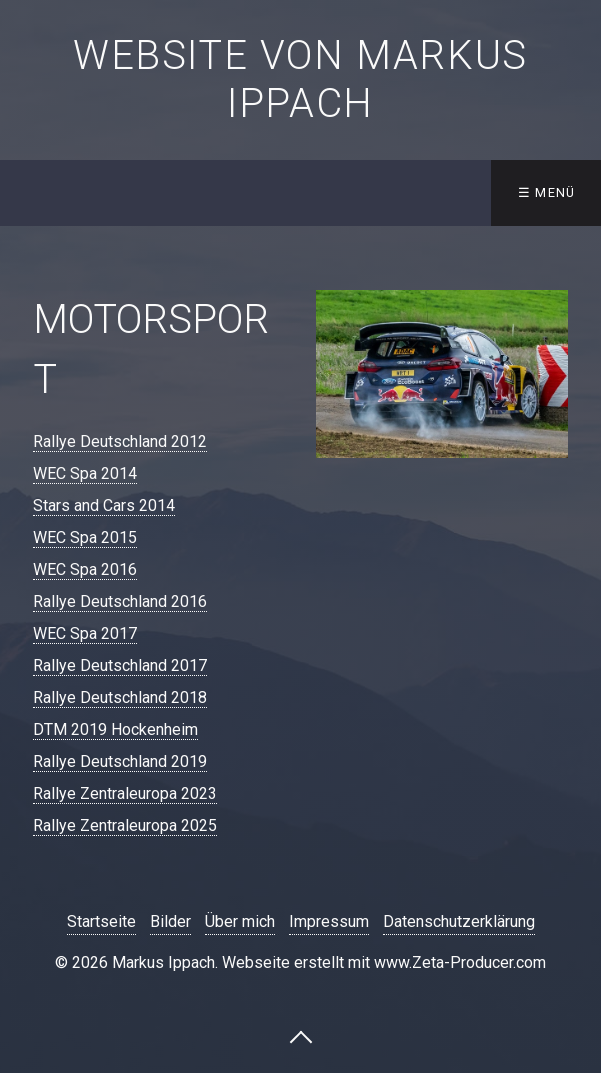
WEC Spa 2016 (85, 569)
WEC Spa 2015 (85, 537)
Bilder (170, 921)
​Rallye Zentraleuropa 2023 (125, 793)
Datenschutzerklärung (459, 921)
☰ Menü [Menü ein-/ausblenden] (547, 192)
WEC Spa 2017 (85, 633)
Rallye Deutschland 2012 (120, 441)
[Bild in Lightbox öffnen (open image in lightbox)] (442, 374)
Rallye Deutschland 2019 (120, 761)
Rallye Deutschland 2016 (120, 601)
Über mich (240, 921)
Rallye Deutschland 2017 (120, 665)
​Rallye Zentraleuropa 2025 (125, 825)
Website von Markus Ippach (300, 79)
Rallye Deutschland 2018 (120, 697)
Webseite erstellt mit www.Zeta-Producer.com (384, 962)
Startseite (101, 921)
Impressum (329, 921)
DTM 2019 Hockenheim (115, 729)
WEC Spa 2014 (85, 473)
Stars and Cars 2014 (104, 505)
